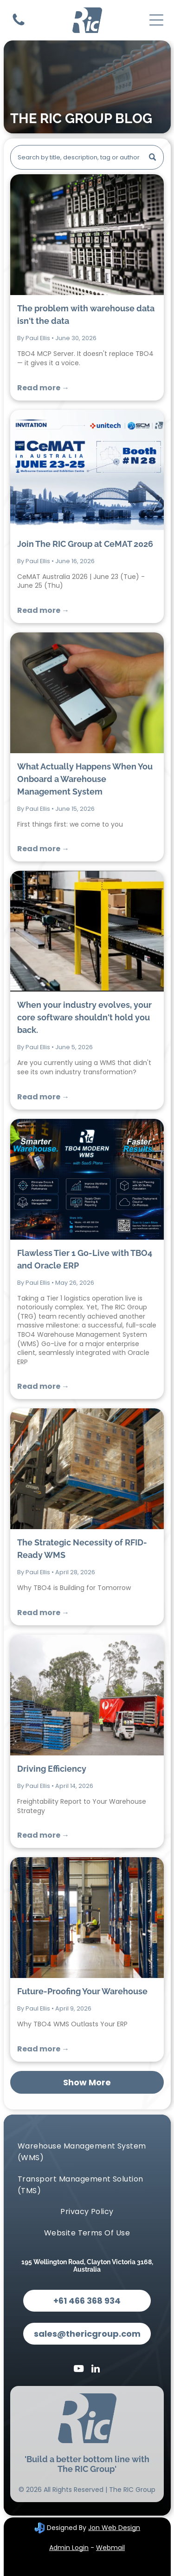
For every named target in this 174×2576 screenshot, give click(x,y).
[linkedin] (95, 2370)
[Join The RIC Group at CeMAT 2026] (87, 470)
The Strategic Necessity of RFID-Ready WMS (82, 1549)
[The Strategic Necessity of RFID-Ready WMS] (87, 1468)
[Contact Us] (18, 25)
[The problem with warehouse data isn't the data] (87, 234)
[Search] (87, 157)
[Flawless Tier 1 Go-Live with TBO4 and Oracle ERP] (87, 1179)
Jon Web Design (114, 2527)
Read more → (43, 387)
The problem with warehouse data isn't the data (86, 314)
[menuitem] (87, 2152)
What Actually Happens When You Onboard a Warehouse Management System (85, 779)
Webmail (110, 2547)
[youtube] (78, 2370)
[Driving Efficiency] (87, 1695)
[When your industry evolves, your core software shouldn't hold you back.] (87, 931)
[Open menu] (156, 20)
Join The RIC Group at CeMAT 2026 (85, 544)
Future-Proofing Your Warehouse (82, 1991)
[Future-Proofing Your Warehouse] (87, 1917)
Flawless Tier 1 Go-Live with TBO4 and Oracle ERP (84, 1259)
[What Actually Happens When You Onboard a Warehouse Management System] (87, 692)
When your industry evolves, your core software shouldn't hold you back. (84, 1017)
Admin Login (69, 2547)
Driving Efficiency (51, 1769)
